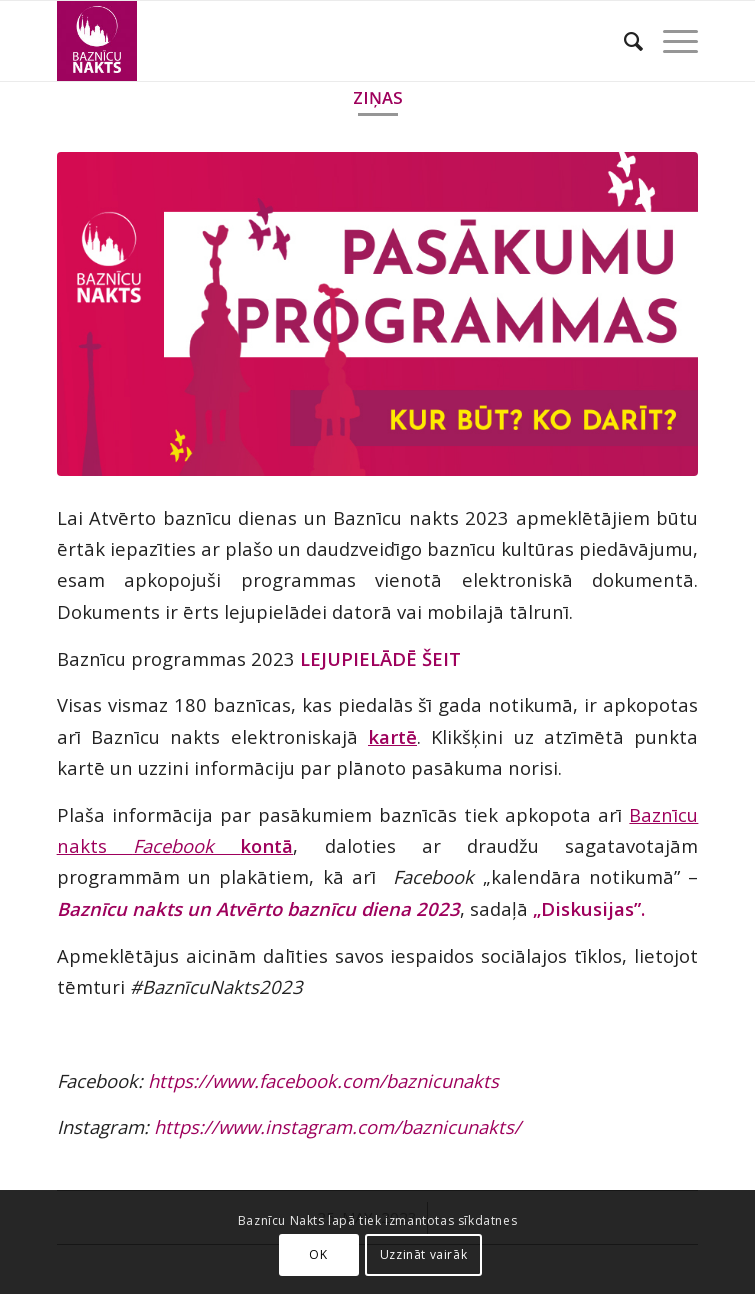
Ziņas (378, 97)
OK (318, 1254)
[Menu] (670, 41)
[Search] (623, 41)
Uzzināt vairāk (423, 1254)
